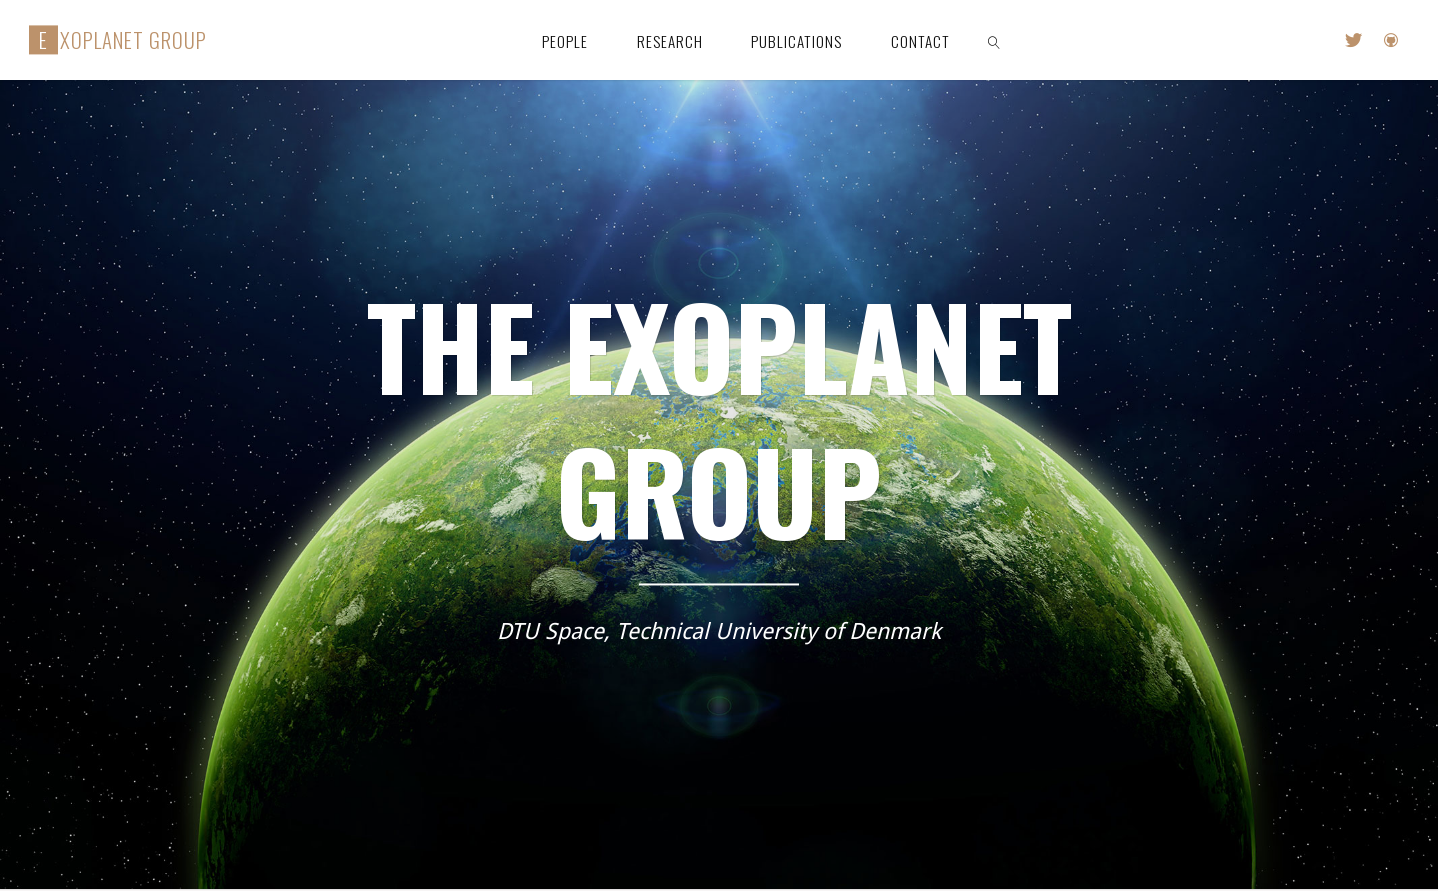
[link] (994, 40)
